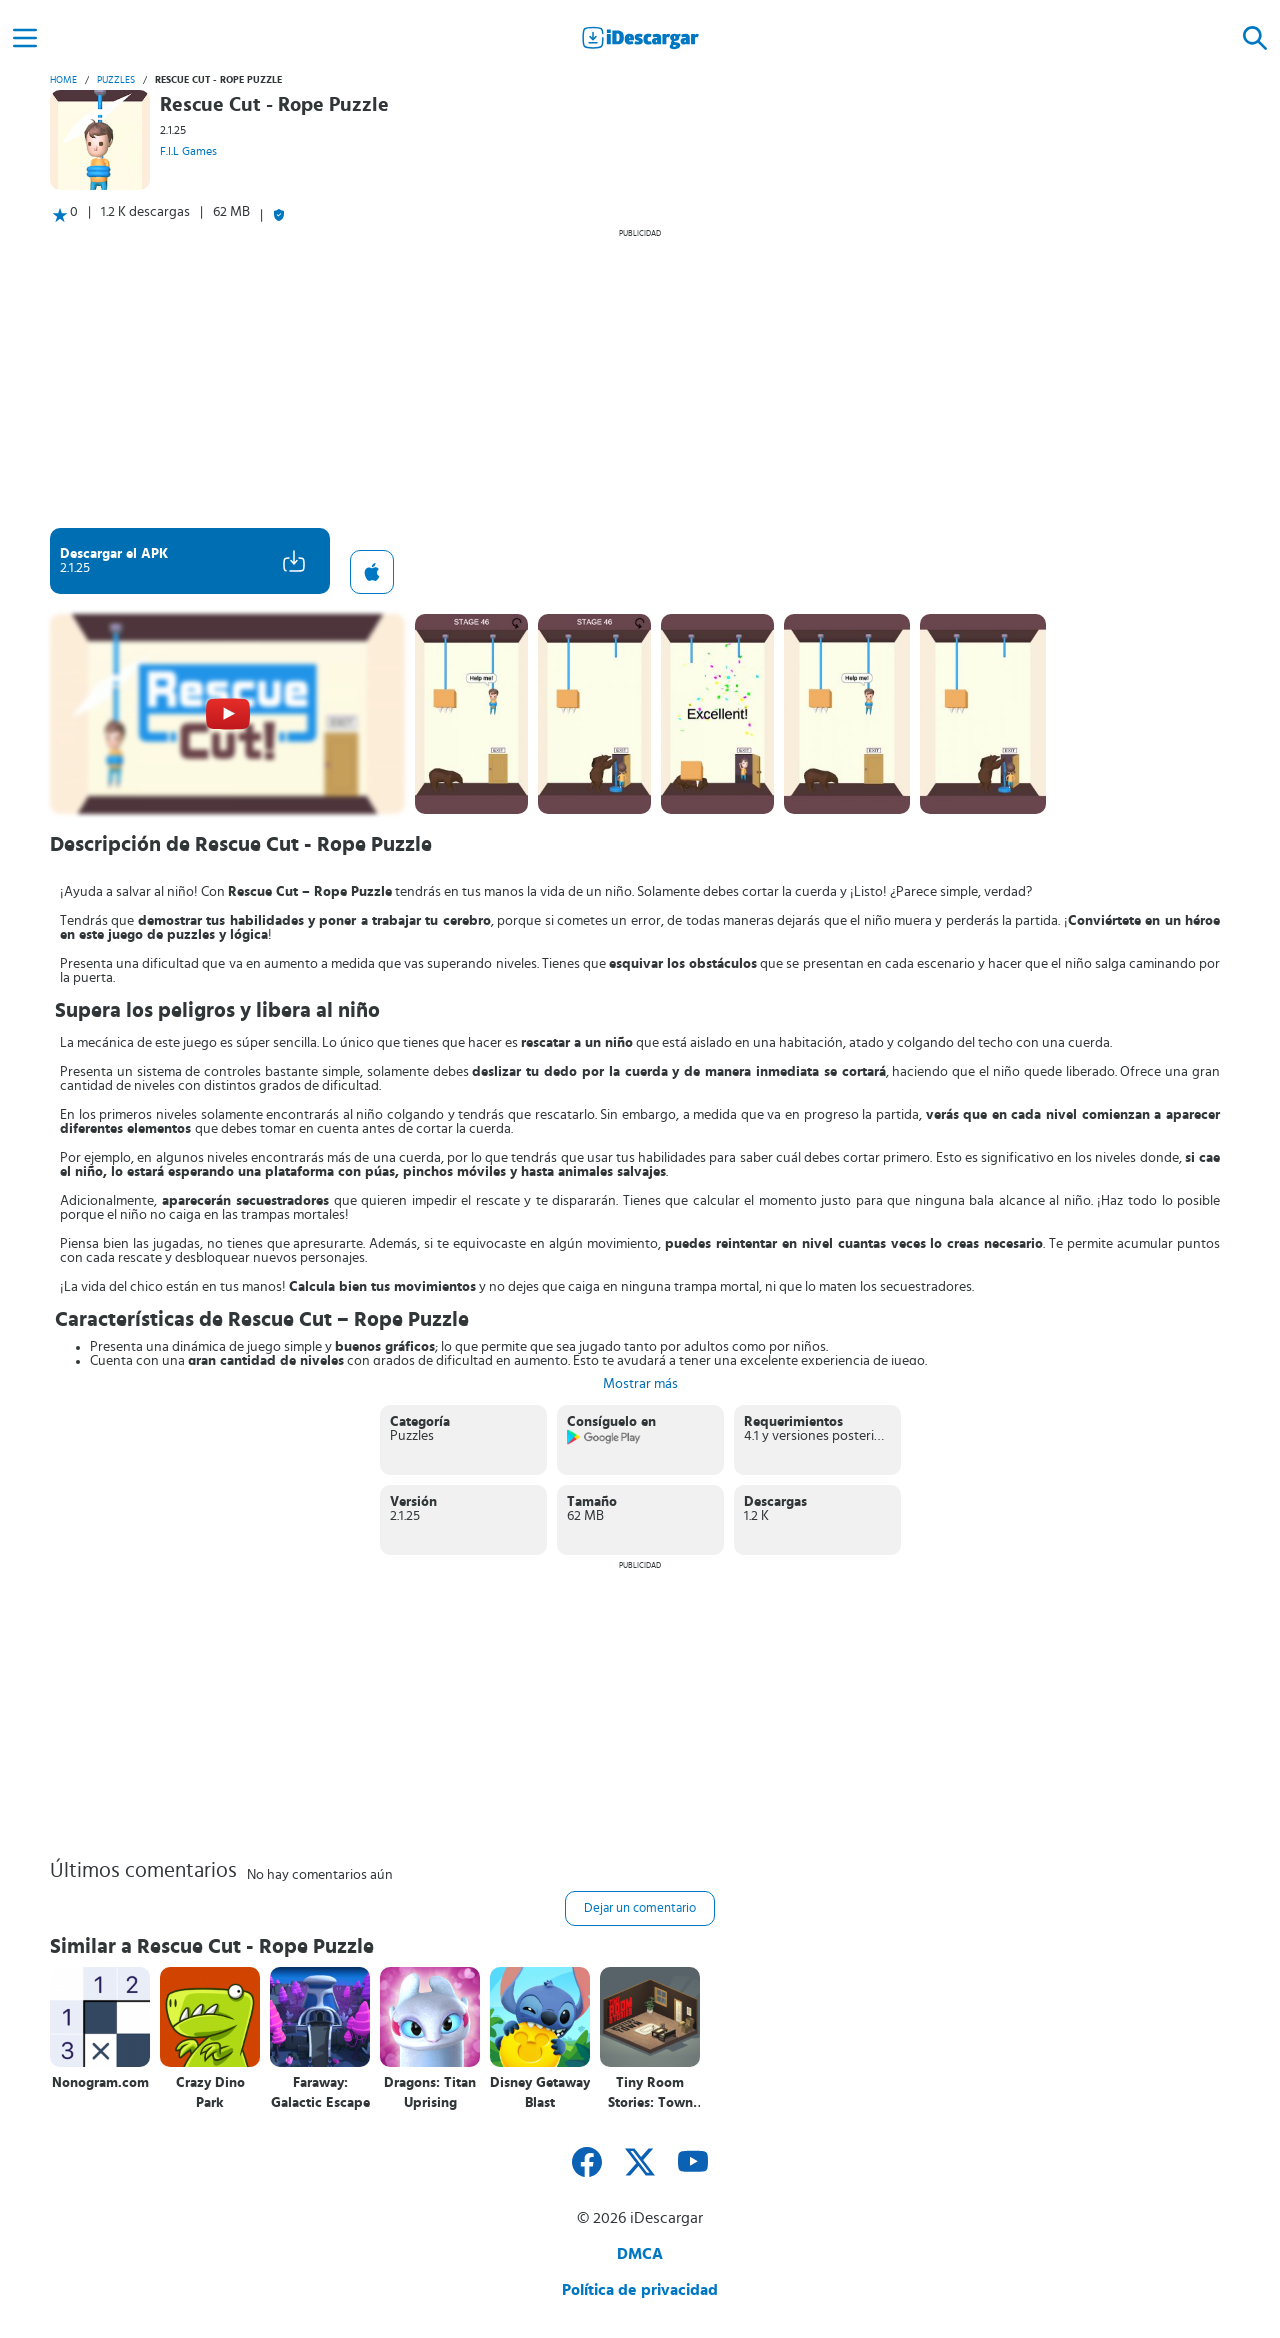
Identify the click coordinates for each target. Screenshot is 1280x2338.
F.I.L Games (188, 151)
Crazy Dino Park (210, 2093)
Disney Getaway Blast (540, 2093)
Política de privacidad (640, 2290)
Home (63, 80)
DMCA (640, 2254)
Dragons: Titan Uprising (430, 2093)
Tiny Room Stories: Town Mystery (650, 2093)
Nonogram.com (100, 2083)
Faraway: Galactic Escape (320, 2093)
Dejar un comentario (640, 1908)
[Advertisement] (640, 378)
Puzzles (116, 80)
